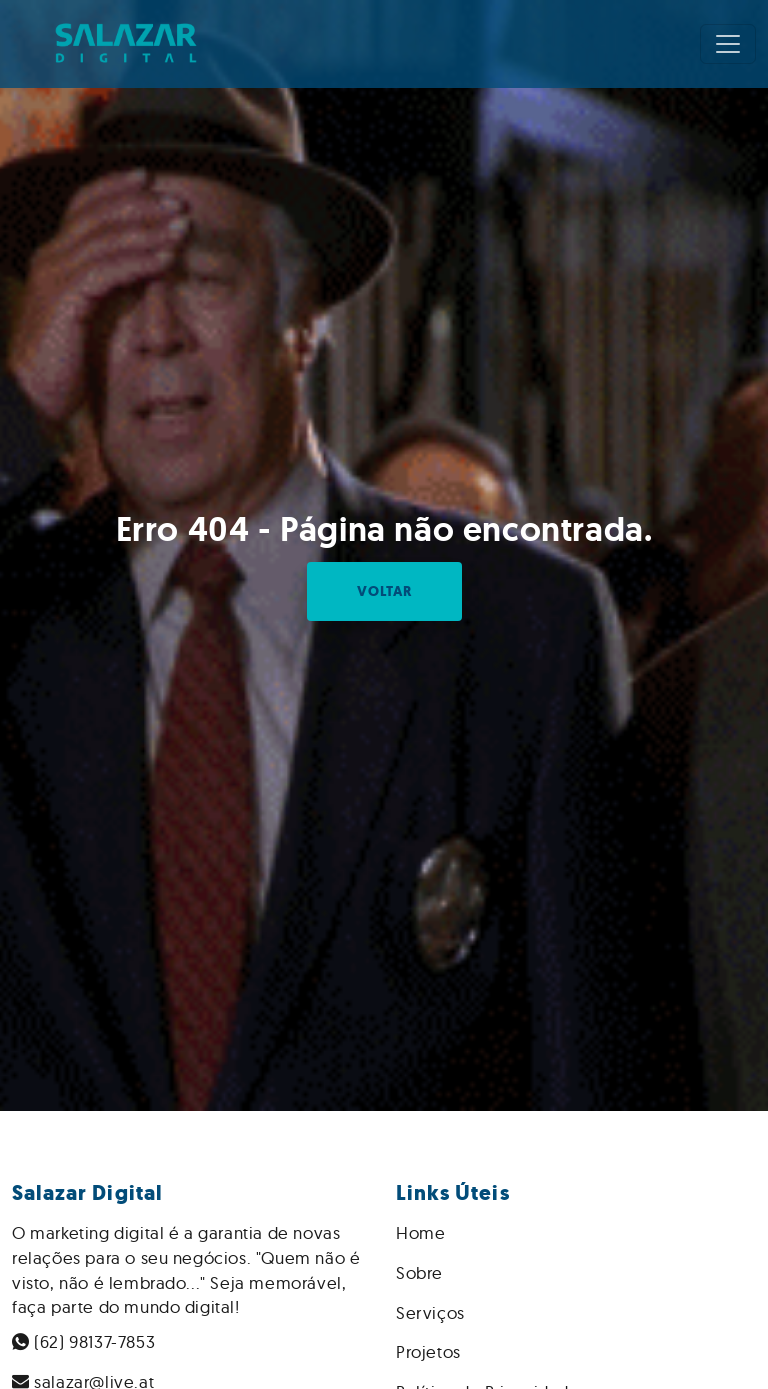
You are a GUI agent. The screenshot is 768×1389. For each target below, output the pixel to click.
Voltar (384, 591)
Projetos (428, 1351)
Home (420, 1232)
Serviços (430, 1312)
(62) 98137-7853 (83, 1341)
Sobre (419, 1272)
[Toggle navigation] (728, 44)
